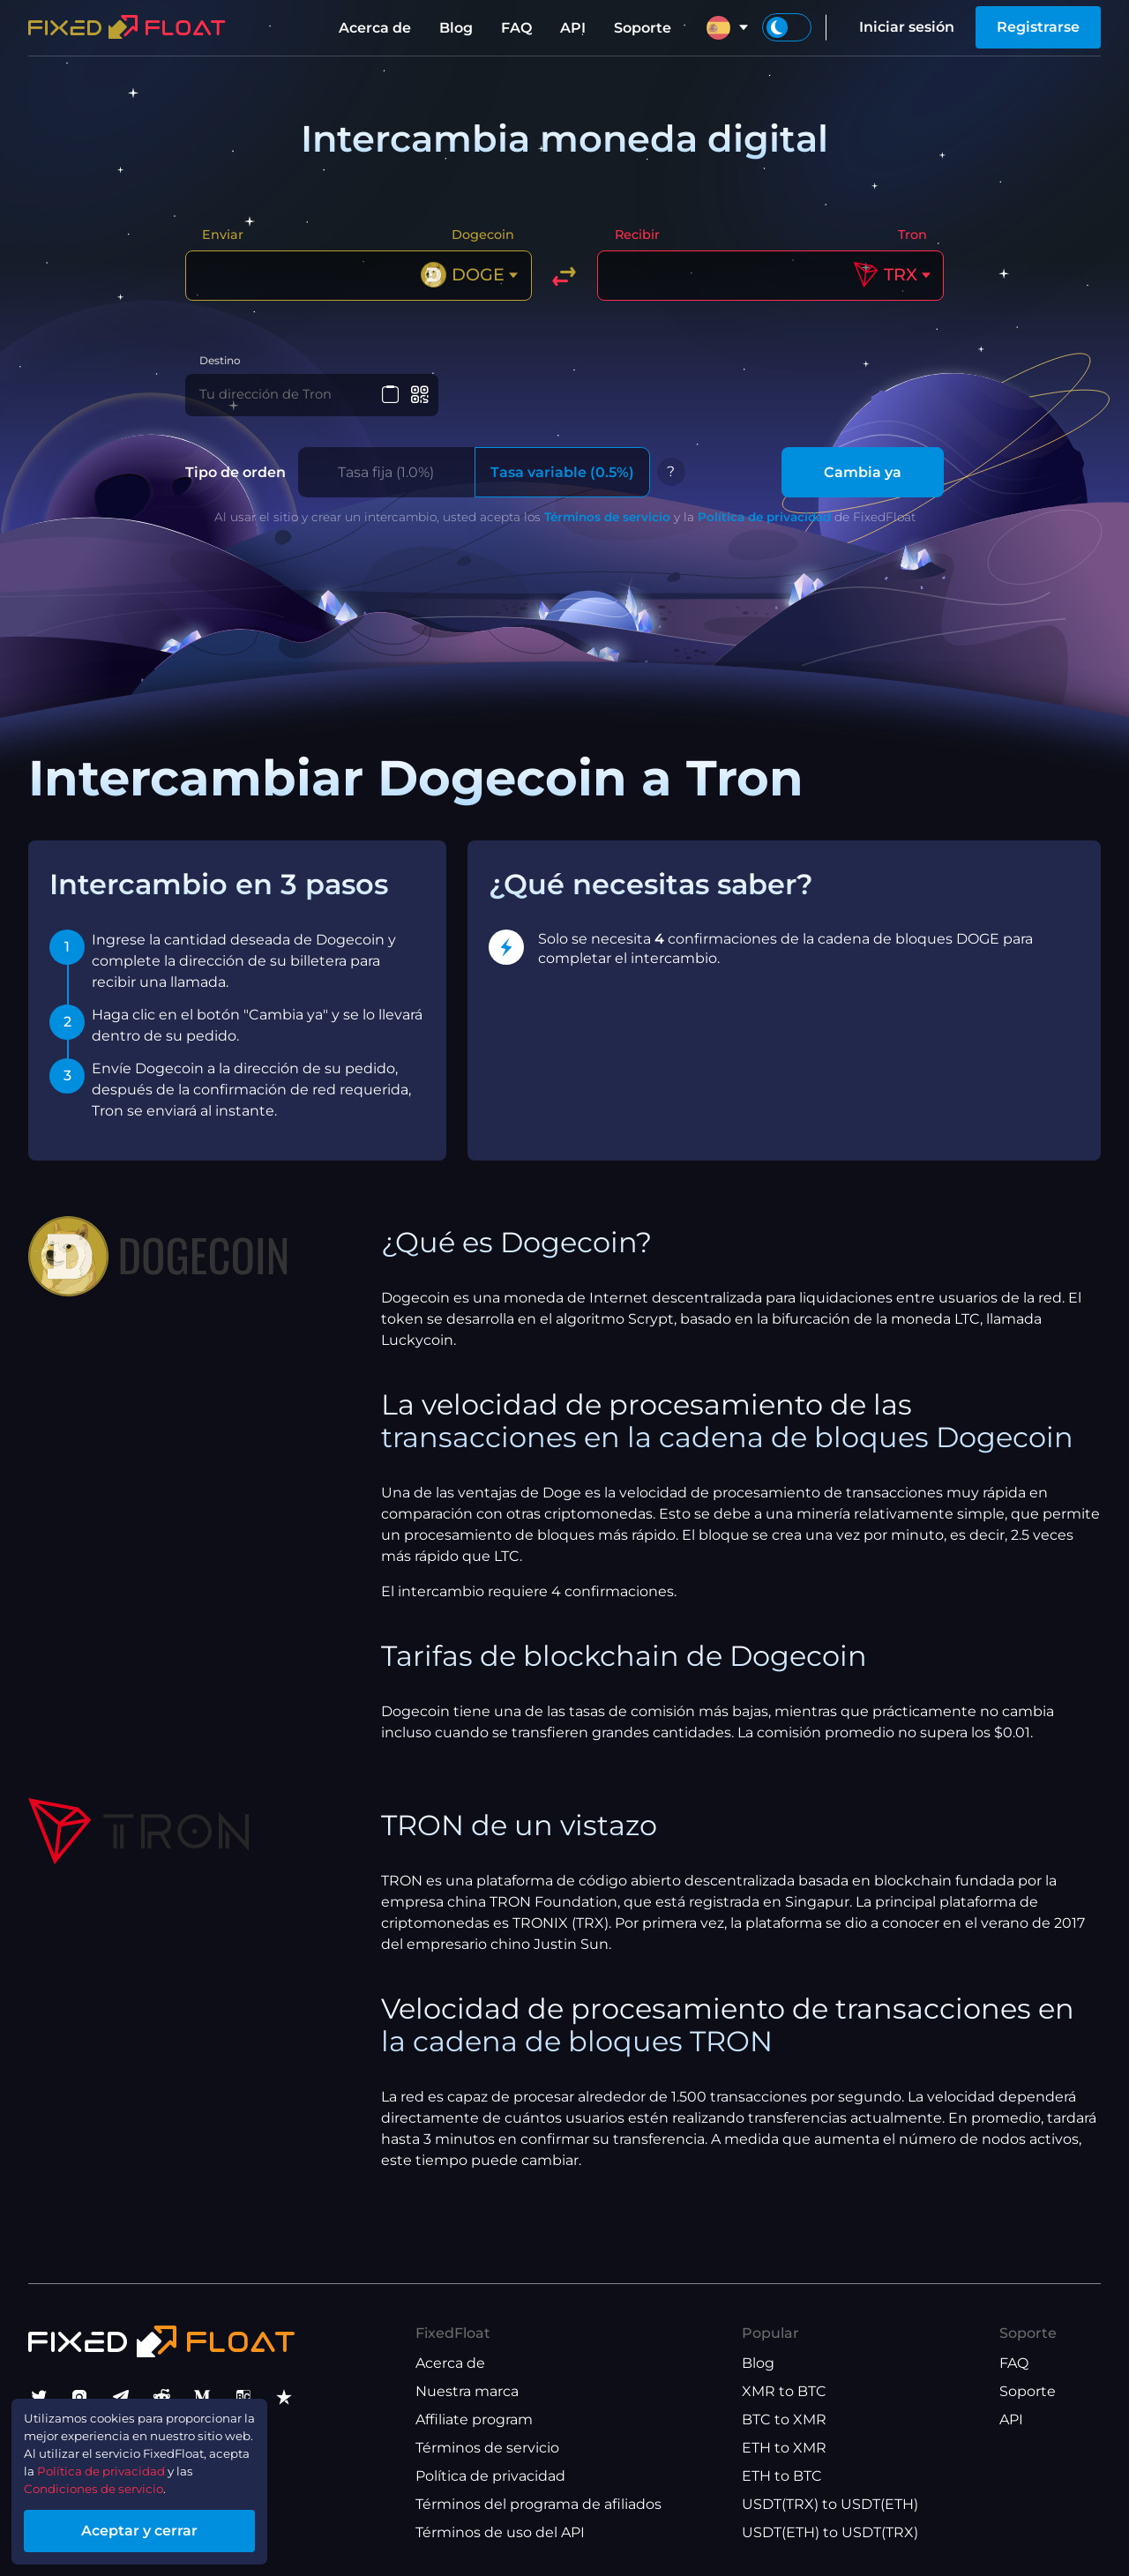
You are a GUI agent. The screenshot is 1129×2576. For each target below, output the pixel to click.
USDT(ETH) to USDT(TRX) (830, 2532)
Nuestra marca (467, 2391)
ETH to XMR (784, 2447)
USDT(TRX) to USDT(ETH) (830, 2504)
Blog (456, 27)
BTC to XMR (784, 2419)
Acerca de (375, 27)
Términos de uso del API (500, 2532)
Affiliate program (474, 2419)
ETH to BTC (782, 2476)
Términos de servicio (607, 529)
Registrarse (1038, 27)
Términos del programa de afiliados (538, 2504)
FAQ (516, 27)
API (573, 27)
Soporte (642, 27)
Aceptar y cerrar (167, 2526)
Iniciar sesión (906, 27)
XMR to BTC (784, 2391)
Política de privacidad (764, 529)
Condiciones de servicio (111, 2480)
